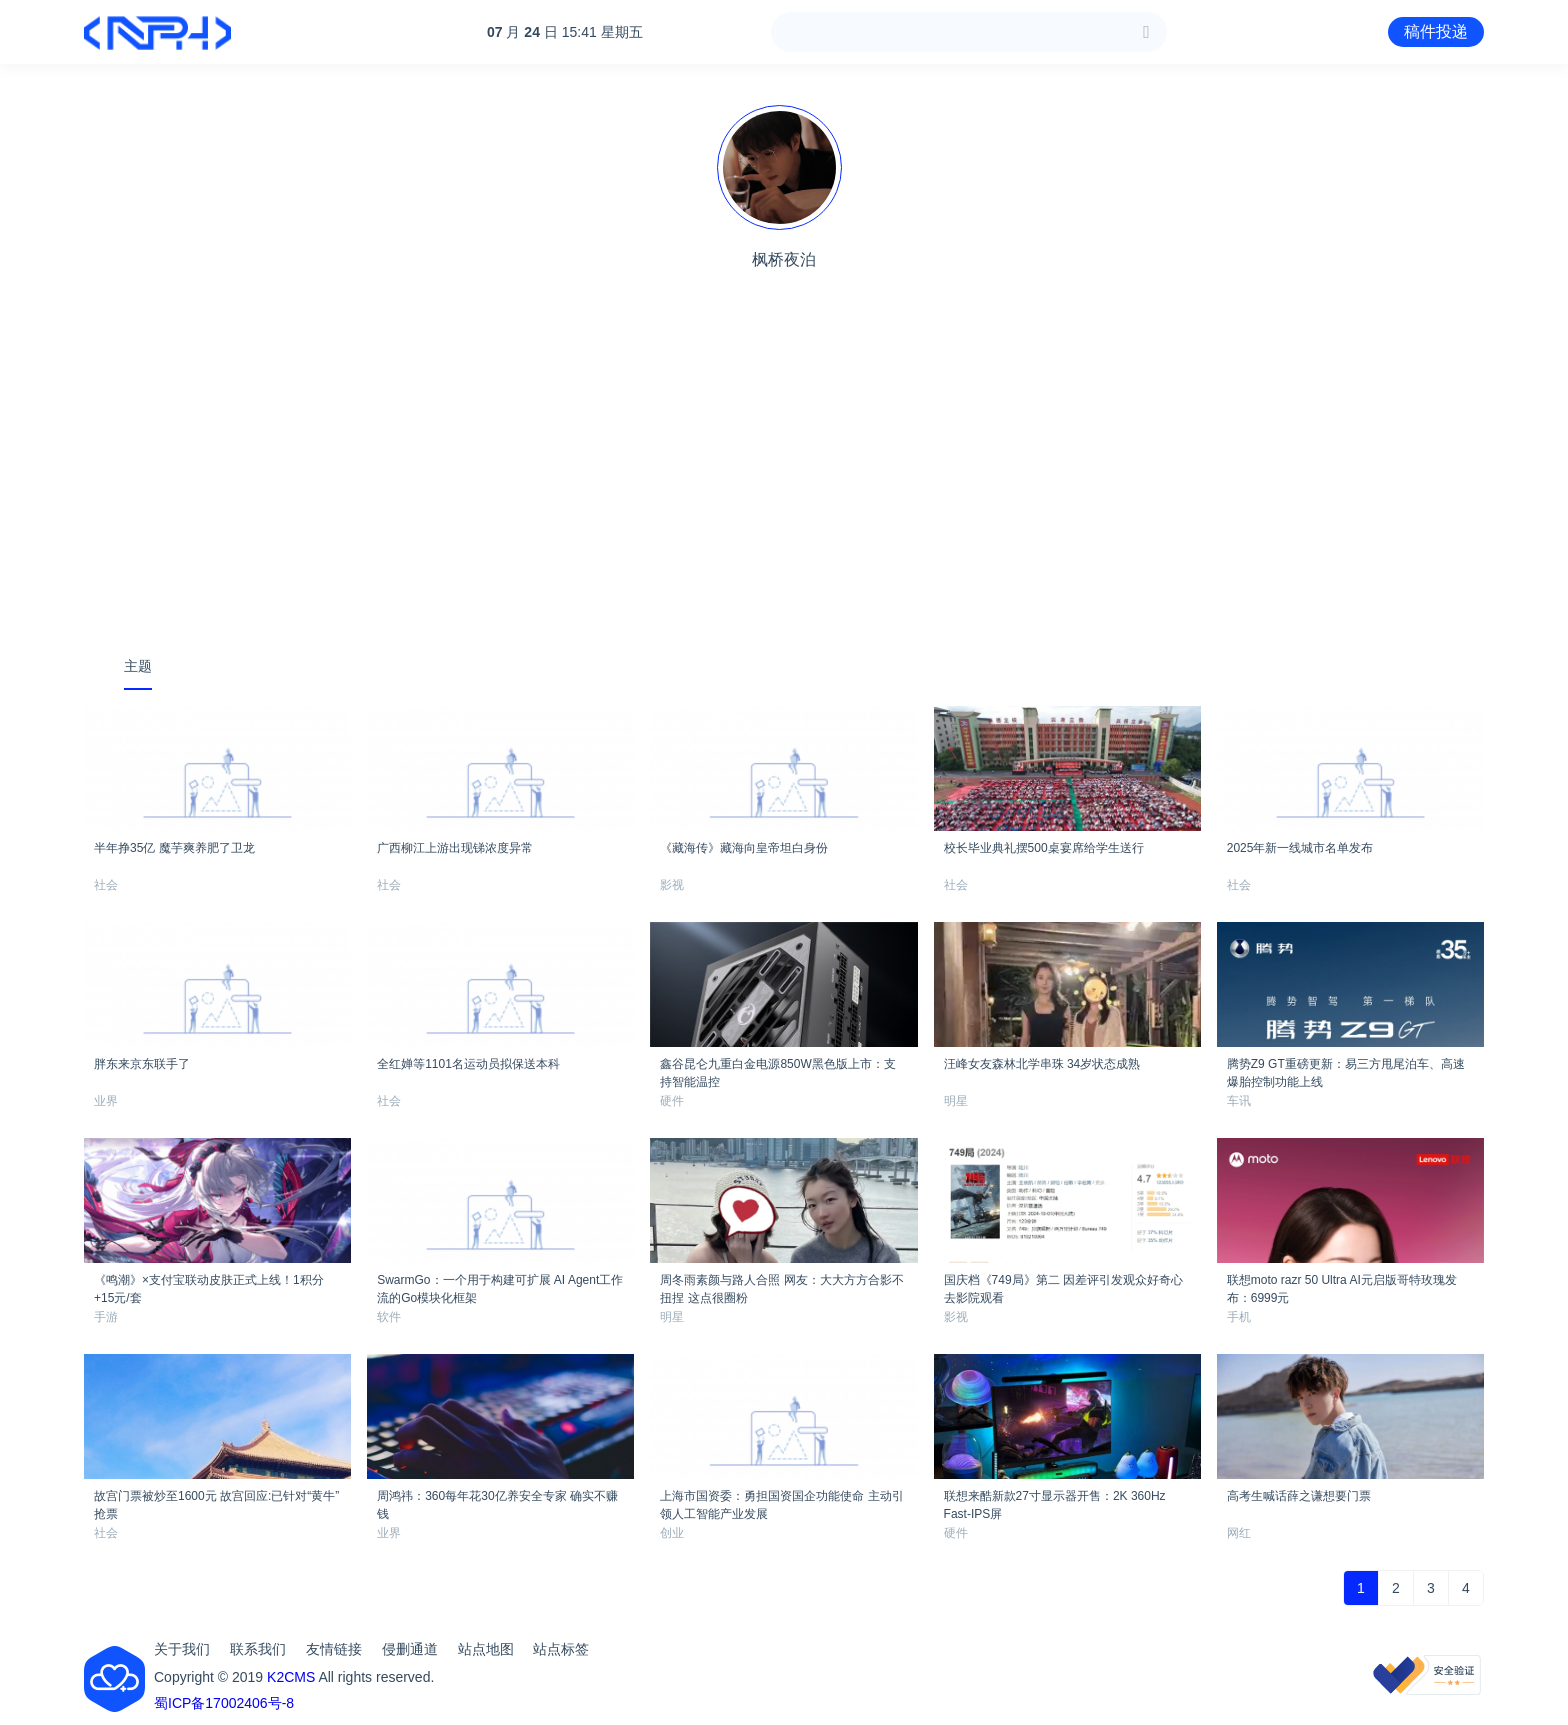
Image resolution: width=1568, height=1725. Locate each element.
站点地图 (486, 1649)
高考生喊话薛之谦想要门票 (1299, 1496)
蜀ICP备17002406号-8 (224, 1703)
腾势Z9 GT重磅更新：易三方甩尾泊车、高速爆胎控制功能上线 (1346, 1070)
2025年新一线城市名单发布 (1300, 848)
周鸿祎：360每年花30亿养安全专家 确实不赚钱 (497, 1502)
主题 (138, 666)
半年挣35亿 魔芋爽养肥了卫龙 (174, 848)
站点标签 (561, 1649)
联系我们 (258, 1649)
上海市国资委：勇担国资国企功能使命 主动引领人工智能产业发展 (781, 1502)
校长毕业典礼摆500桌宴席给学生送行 (1044, 848)
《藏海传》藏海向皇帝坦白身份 (744, 848)
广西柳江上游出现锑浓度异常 (455, 848)
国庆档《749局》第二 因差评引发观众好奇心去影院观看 (1063, 1286)
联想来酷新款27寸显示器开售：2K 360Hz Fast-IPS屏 (1055, 1502)
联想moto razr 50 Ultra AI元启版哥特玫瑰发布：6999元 (1342, 1286)
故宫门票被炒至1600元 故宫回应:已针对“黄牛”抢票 (216, 1502)
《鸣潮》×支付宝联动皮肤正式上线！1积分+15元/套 (209, 1286)
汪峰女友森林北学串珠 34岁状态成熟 (1042, 1064)
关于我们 (182, 1649)
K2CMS (291, 1677)
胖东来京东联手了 (142, 1064)
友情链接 (334, 1649)
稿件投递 (1436, 31)
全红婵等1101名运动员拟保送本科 (468, 1064)
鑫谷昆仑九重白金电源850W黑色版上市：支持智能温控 (777, 1070)
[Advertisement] (784, 486)
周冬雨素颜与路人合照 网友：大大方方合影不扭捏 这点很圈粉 (781, 1286)
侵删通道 (410, 1649)
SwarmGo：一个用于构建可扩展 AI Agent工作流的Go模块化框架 (500, 1286)
